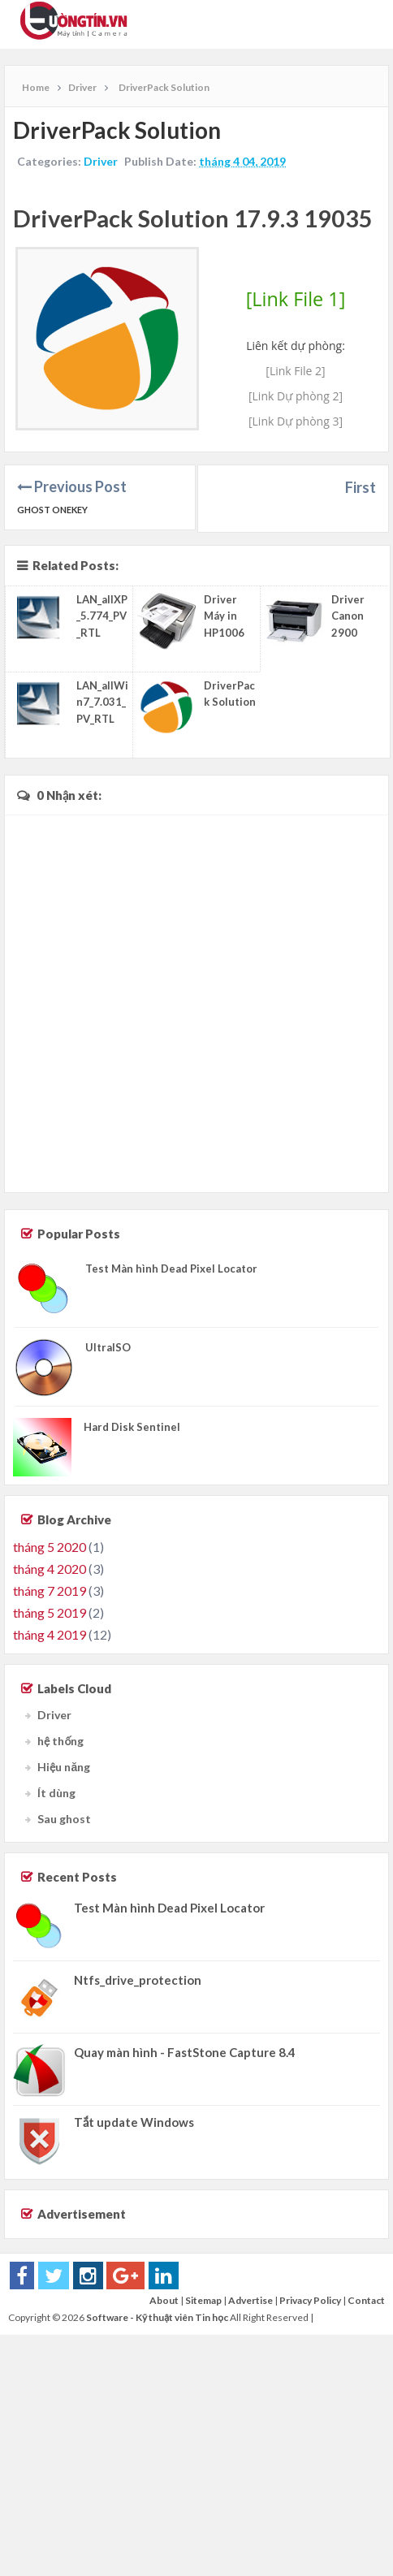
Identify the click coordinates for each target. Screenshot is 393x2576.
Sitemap (203, 2300)
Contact (366, 2300)
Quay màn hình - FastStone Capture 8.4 (185, 2052)
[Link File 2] (295, 370)
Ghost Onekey (52, 509)
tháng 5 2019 (49, 1612)
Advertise (250, 2300)
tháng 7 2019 (49, 1590)
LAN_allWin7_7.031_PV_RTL (102, 701)
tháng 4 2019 (49, 1634)
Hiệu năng (63, 1767)
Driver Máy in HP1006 (224, 615)
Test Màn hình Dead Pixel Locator (171, 1268)
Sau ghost (64, 1819)
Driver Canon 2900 (348, 615)
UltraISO (108, 1347)
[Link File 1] (296, 299)
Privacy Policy (310, 2300)
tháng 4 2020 (49, 1568)
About (164, 2300)
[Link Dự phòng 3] (295, 421)
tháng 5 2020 (49, 1546)
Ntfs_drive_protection (137, 1980)
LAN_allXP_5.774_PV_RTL (101, 615)
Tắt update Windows (134, 2122)
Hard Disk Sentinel (132, 1426)
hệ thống (60, 1741)
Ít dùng (56, 1793)
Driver (101, 161)
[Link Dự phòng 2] (295, 396)
